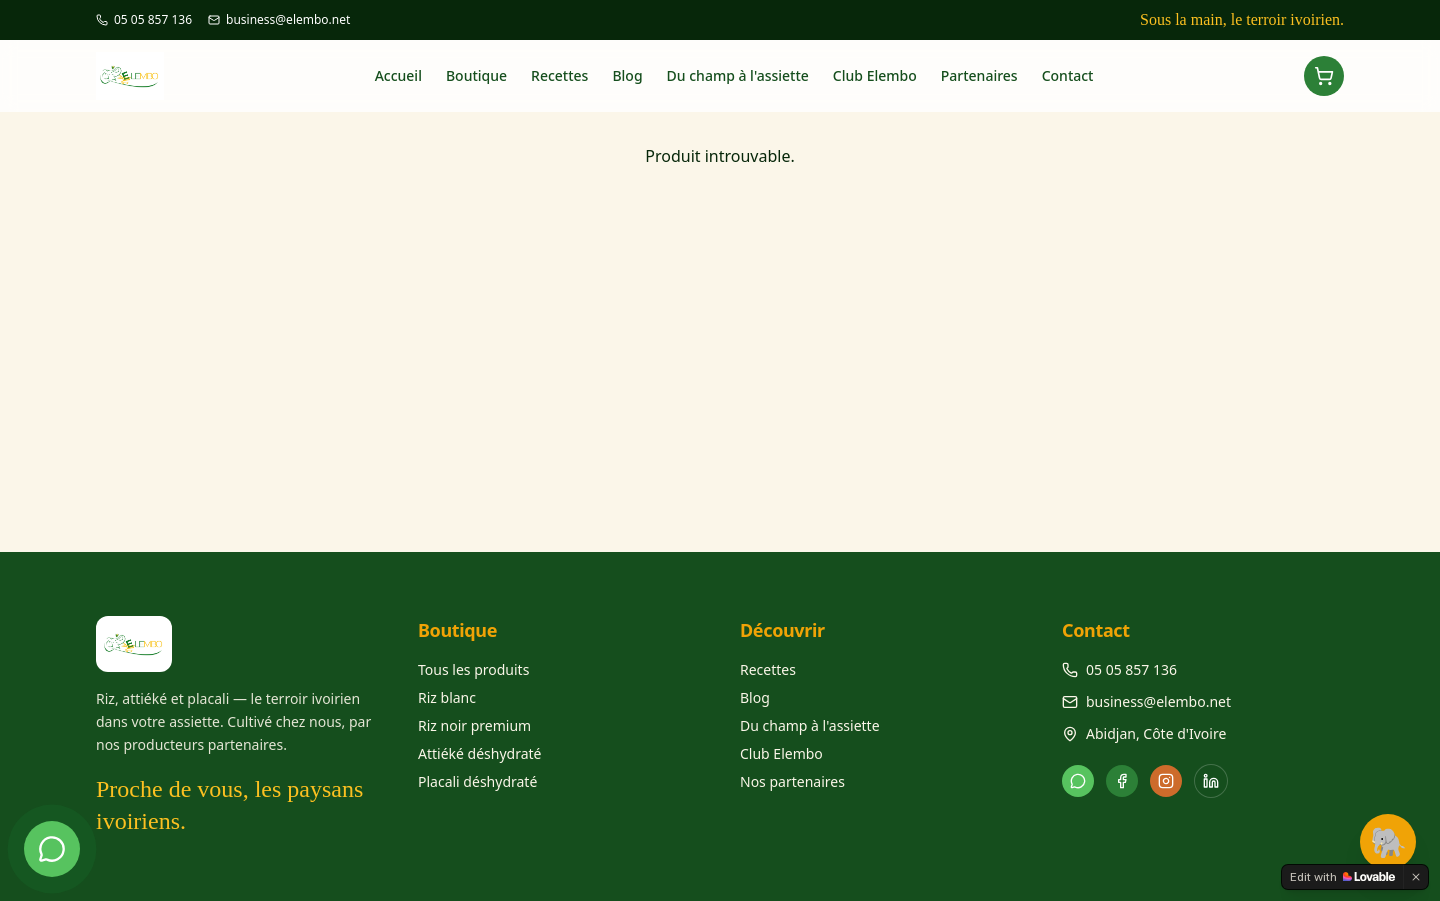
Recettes (559, 75)
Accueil (398, 75)
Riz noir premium (474, 725)
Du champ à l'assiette (738, 75)
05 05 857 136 (1131, 669)
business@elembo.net (1158, 701)
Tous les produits (473, 669)
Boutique (476, 75)
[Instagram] (1166, 781)
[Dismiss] (1416, 877)
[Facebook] (1122, 781)
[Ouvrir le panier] (1324, 76)
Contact (1068, 75)
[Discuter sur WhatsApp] (52, 849)
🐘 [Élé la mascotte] (1388, 843)
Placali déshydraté (477, 781)
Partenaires (979, 75)
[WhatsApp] (1078, 781)
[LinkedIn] (1211, 781)
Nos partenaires (792, 781)
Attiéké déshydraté (480, 753)
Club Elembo (875, 75)
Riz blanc (447, 697)
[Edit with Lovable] (1342, 877)
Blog (627, 75)
